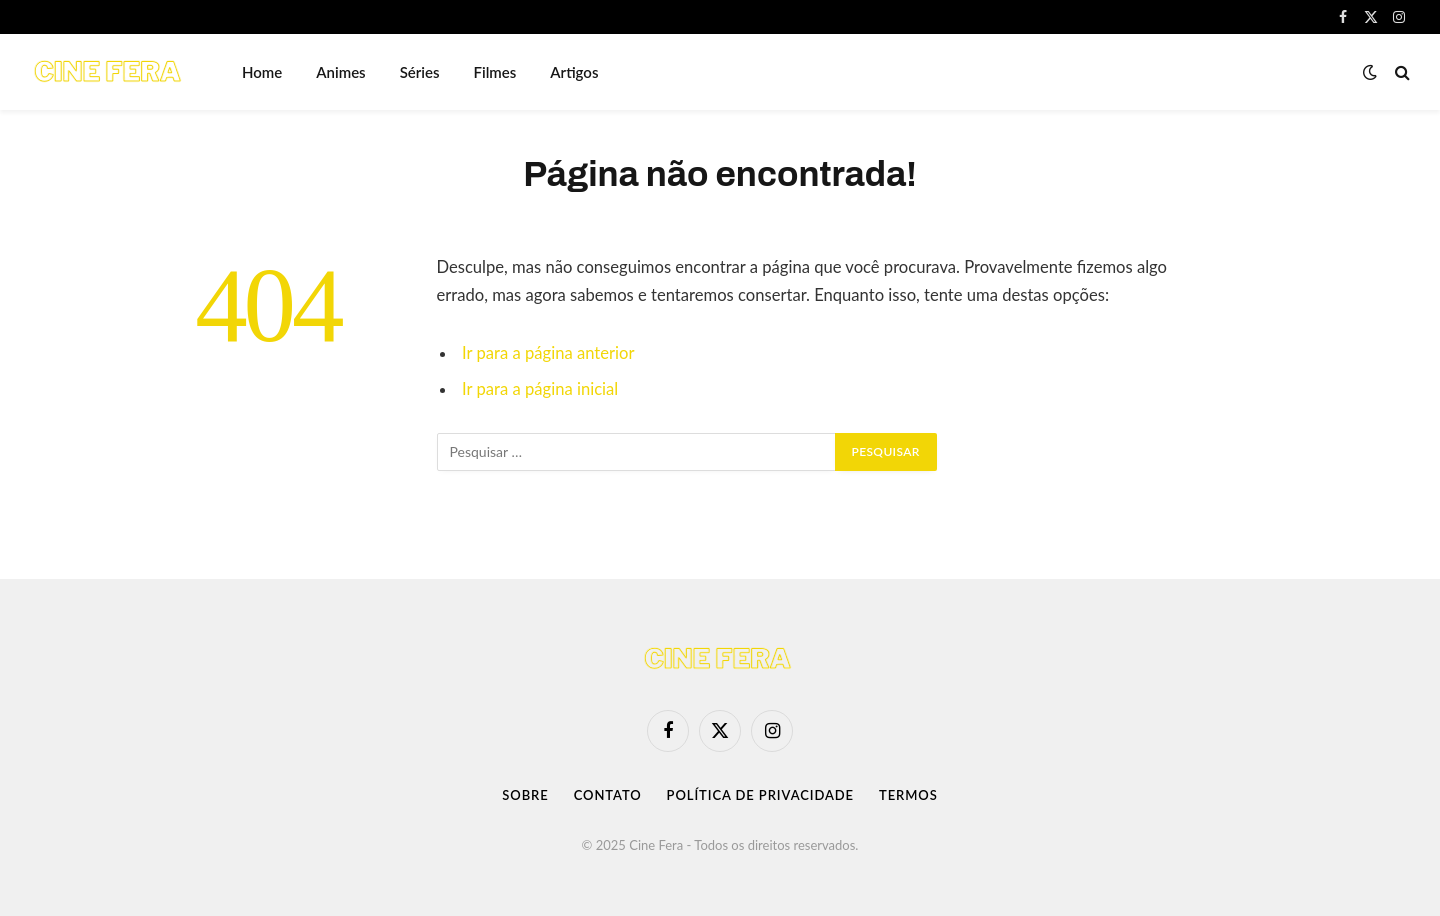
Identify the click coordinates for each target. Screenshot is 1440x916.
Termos (908, 795)
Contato (608, 795)
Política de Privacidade (760, 795)
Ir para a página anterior (548, 353)
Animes (340, 72)
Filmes (495, 72)
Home (262, 72)
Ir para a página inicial (540, 389)
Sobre (525, 795)
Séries (420, 72)
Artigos (574, 72)
